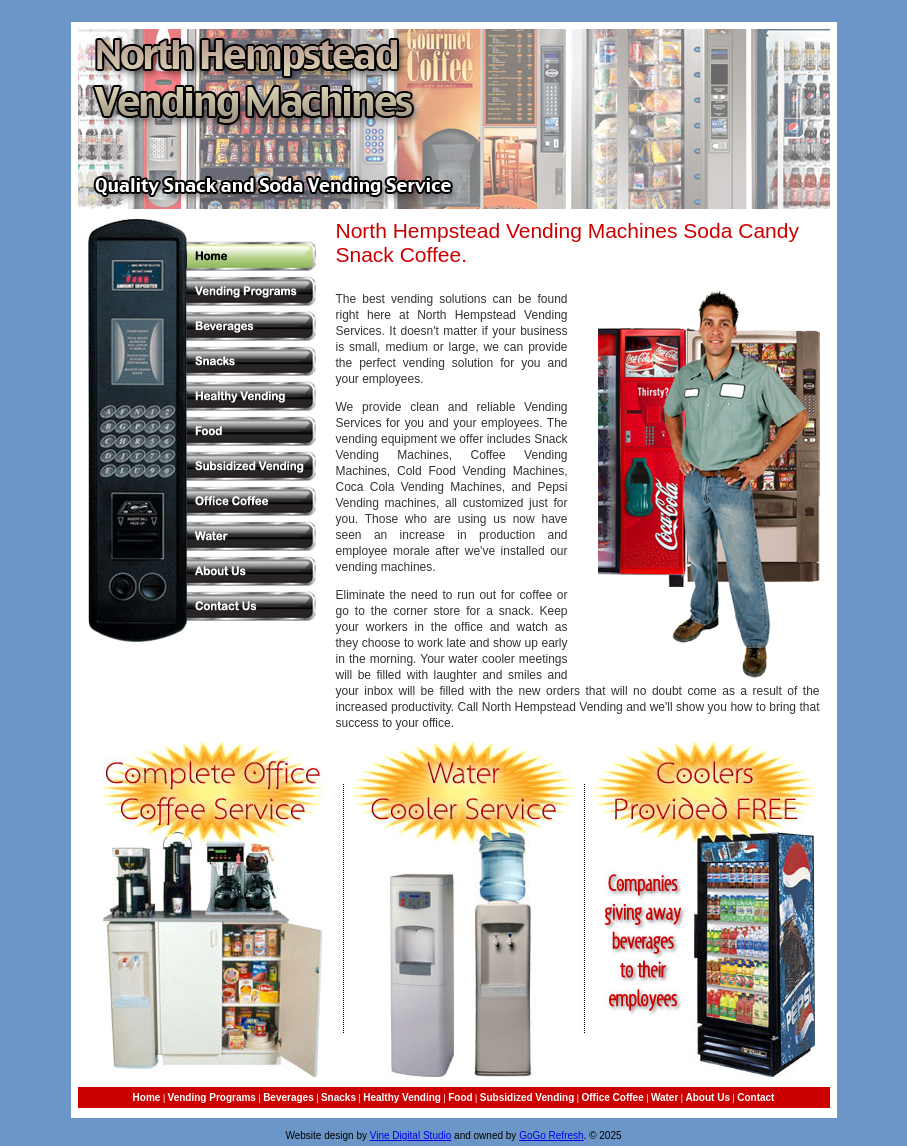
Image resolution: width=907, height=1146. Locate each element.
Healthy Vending (402, 1097)
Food (460, 1097)
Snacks (338, 1097)
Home (147, 1097)
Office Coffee (612, 1097)
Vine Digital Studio (411, 1135)
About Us (708, 1097)
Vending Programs (212, 1097)
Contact (755, 1097)
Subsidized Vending (527, 1097)
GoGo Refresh (551, 1135)
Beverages (288, 1097)
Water (664, 1097)
